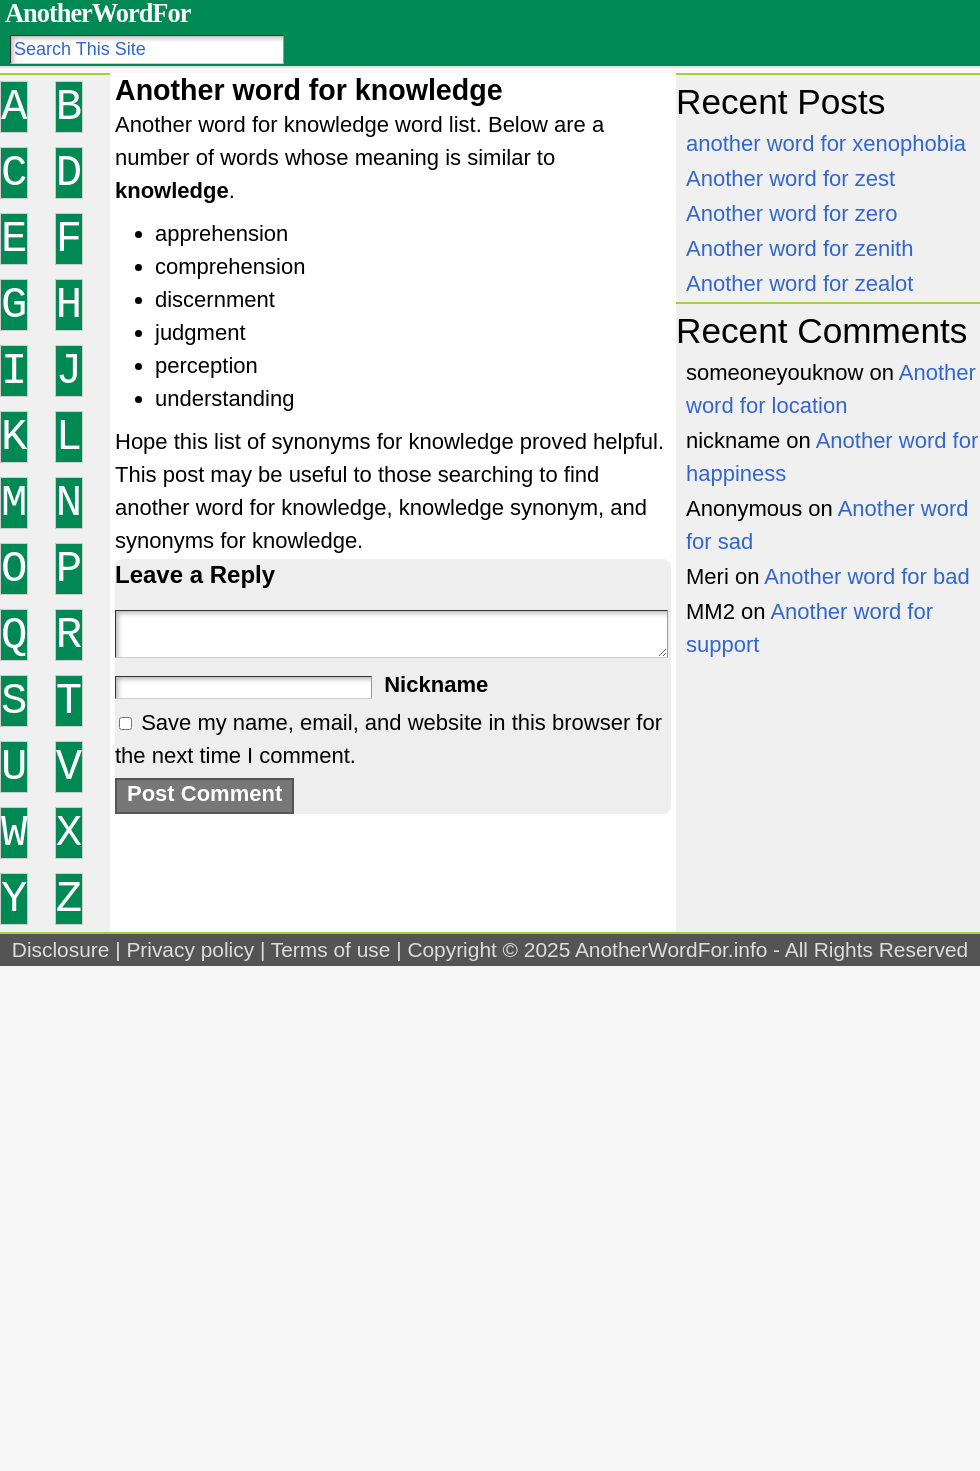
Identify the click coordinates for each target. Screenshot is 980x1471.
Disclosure (61, 949)
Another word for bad (866, 576)
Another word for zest (790, 178)
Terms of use (331, 949)
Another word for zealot (799, 283)
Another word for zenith (799, 248)
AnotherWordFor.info (671, 949)
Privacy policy (190, 949)
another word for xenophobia (826, 143)
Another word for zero (792, 213)
